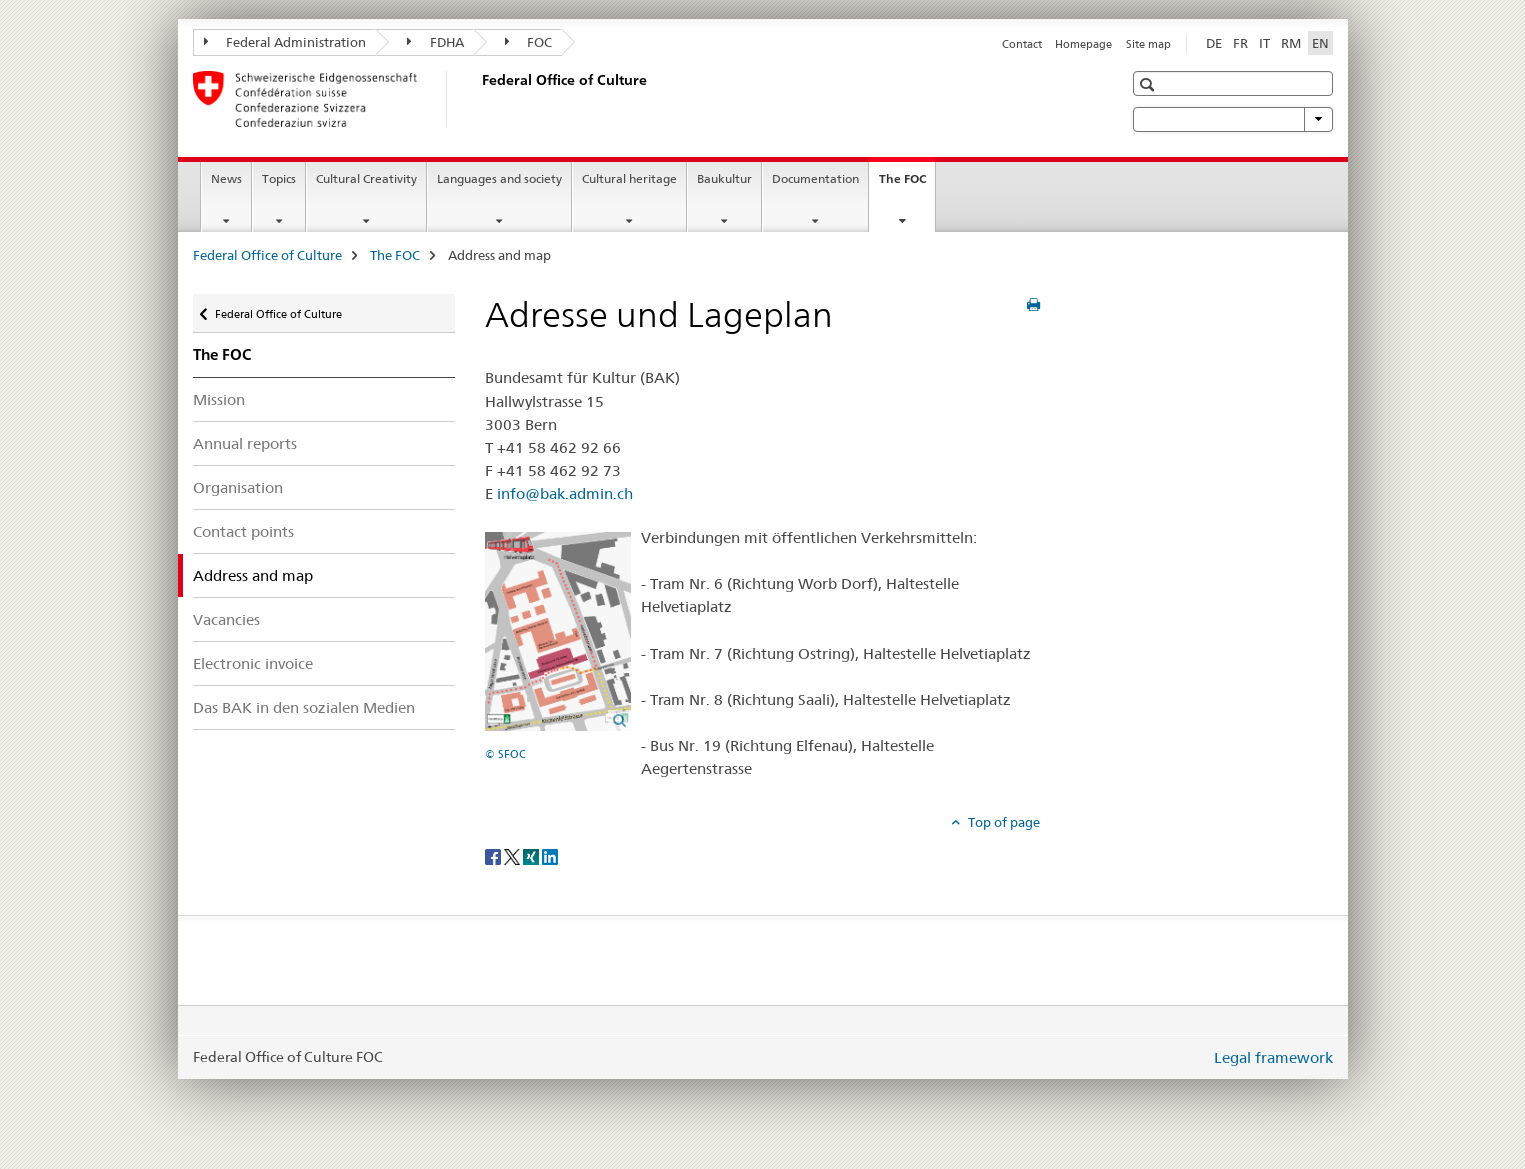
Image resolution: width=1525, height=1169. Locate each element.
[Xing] (532, 855)
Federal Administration (285, 42)
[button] (1149, 84)
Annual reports (245, 443)
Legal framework (1273, 1057)
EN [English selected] (1320, 43)
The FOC (907, 185)
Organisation (238, 487)
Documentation (815, 178)
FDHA (435, 42)
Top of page (1002, 822)
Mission (219, 399)
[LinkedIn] (550, 855)
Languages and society (499, 178)
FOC (529, 42)
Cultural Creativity (366, 178)
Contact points (243, 531)
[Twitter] (513, 855)
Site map (1148, 44)
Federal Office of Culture (267, 255)
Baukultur (724, 178)
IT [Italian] (1264, 43)
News (226, 178)
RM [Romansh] (1291, 43)
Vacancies (226, 619)
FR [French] (1240, 43)
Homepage (1083, 44)
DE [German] (1214, 43)
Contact (1022, 44)
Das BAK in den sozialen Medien (304, 707)
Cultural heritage (629, 178)
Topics (279, 178)
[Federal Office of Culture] (478, 99)
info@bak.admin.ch (565, 493)
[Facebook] (494, 855)
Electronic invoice (253, 663)
